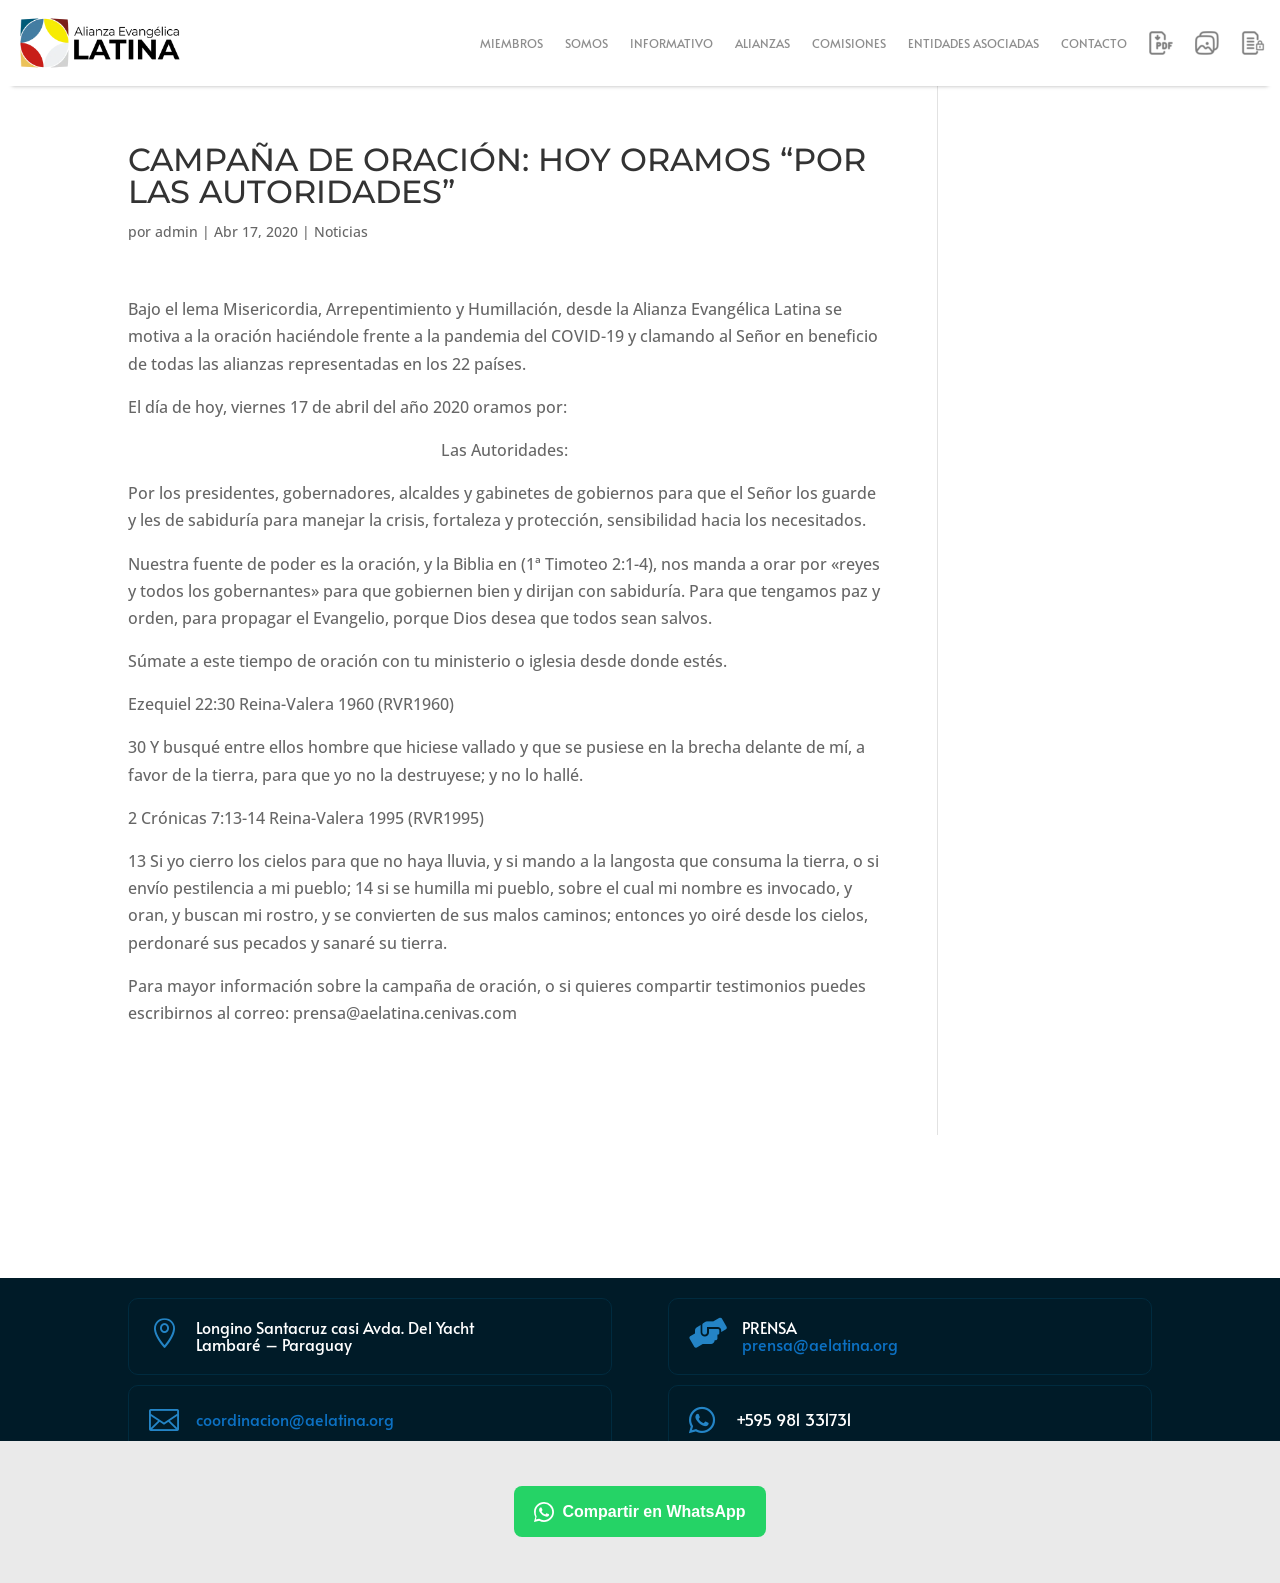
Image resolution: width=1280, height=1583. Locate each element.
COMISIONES (849, 43)
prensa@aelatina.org (820, 1344)
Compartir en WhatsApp (639, 1512)
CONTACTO (1094, 43)
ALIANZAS (762, 43)
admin (176, 231)
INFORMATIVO (671, 43)
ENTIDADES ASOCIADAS (973, 43)
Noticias (341, 231)
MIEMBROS (511, 43)
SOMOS (586, 43)
